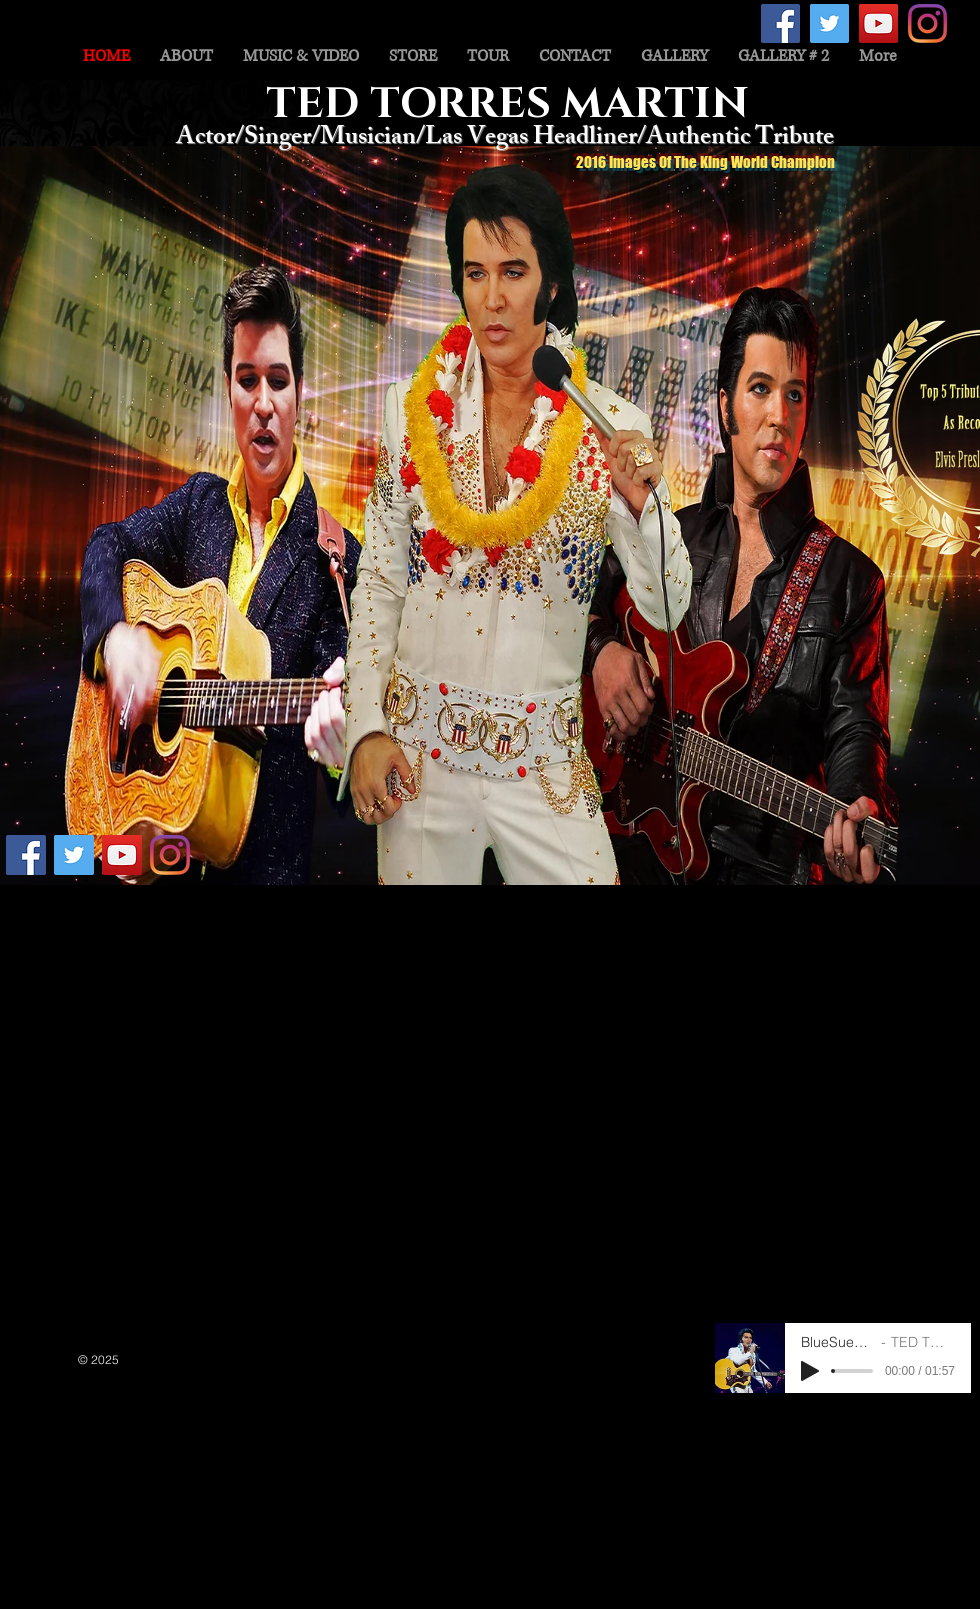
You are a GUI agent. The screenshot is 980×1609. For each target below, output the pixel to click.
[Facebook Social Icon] (780, 23)
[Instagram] (927, 23)
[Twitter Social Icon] (829, 23)
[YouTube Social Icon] (878, 23)
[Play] (810, 1371)
